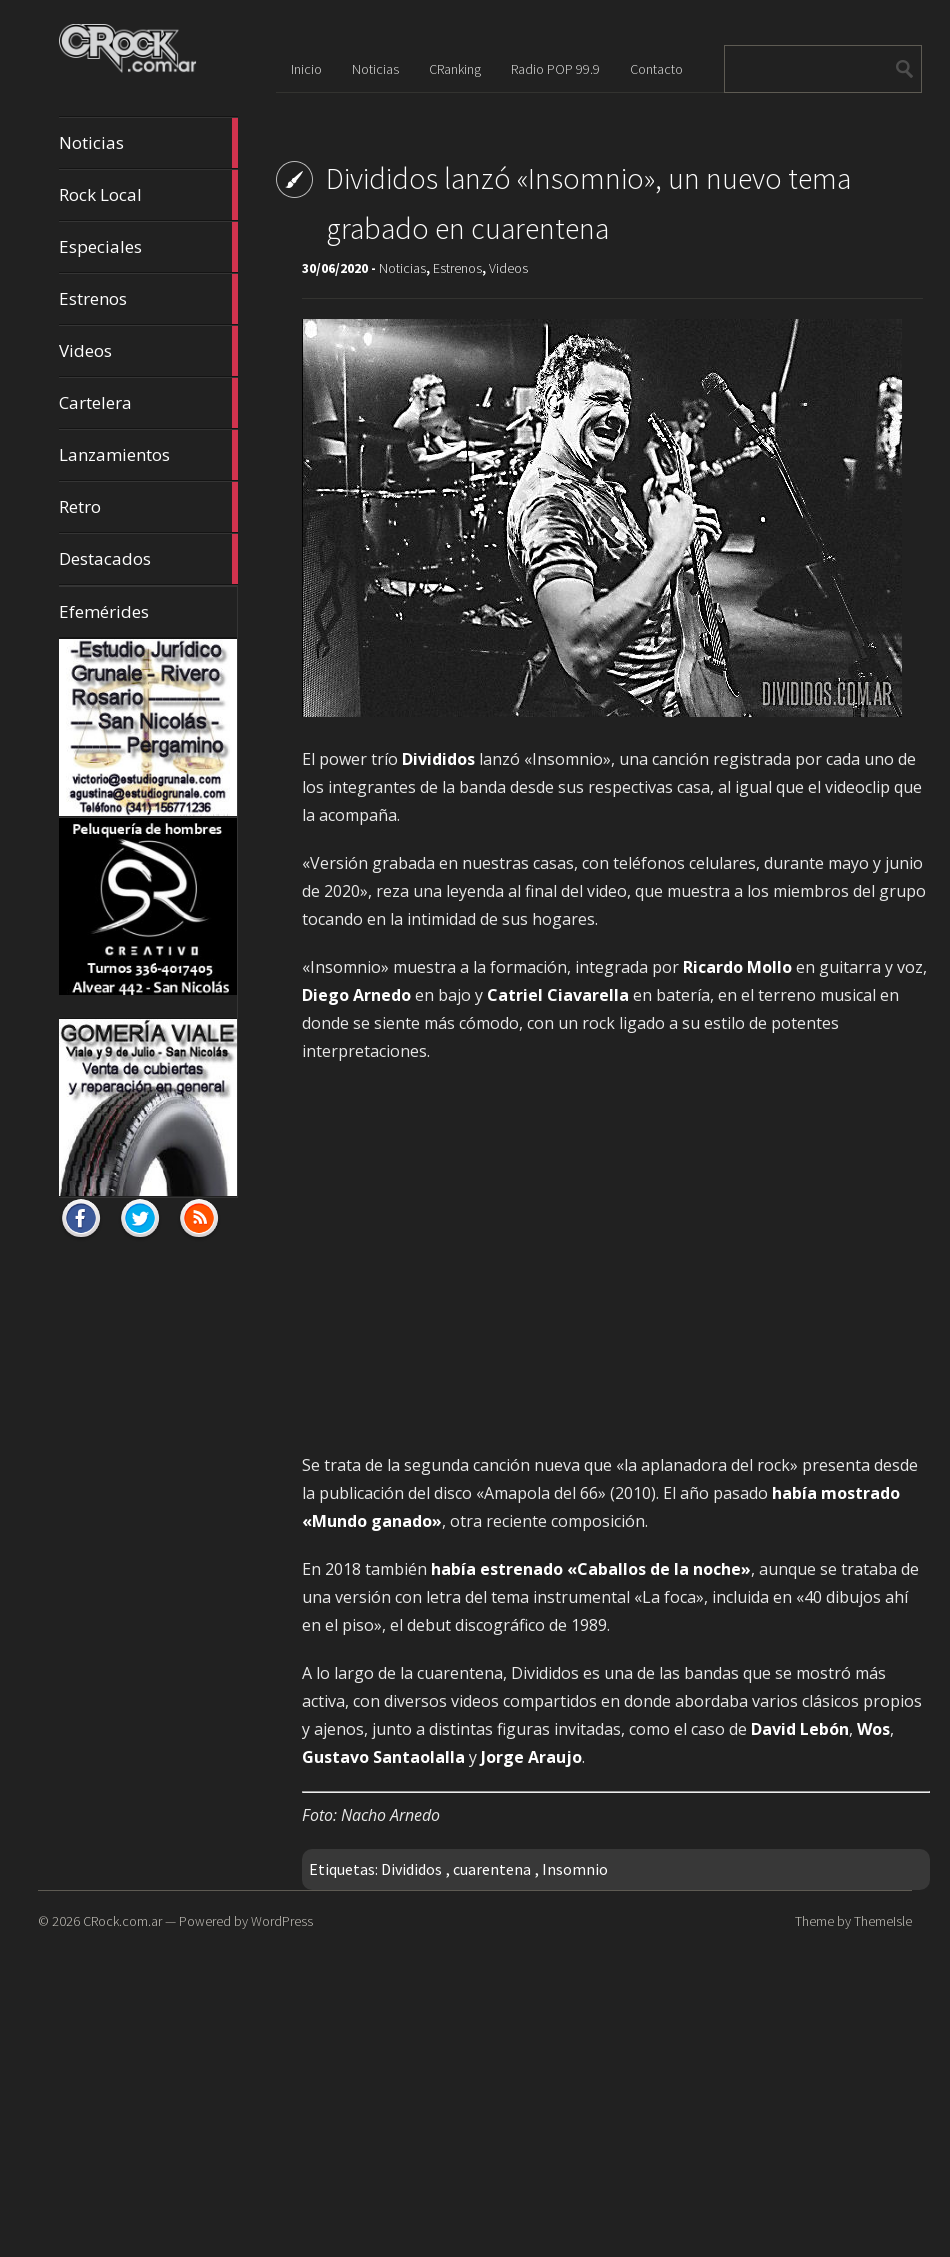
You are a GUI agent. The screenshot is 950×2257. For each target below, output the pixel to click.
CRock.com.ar (122, 1921)
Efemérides (104, 611)
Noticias (148, 143)
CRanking (455, 69)
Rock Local (148, 195)
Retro (148, 507)
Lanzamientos (148, 455)
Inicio (306, 69)
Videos (148, 351)
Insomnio (575, 1869)
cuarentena (492, 1869)
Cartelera (148, 403)
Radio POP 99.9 (555, 69)
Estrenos (148, 299)
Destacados (148, 559)
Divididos (411, 1869)
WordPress (282, 1921)
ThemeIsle (883, 1921)
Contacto (656, 69)
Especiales (148, 247)
